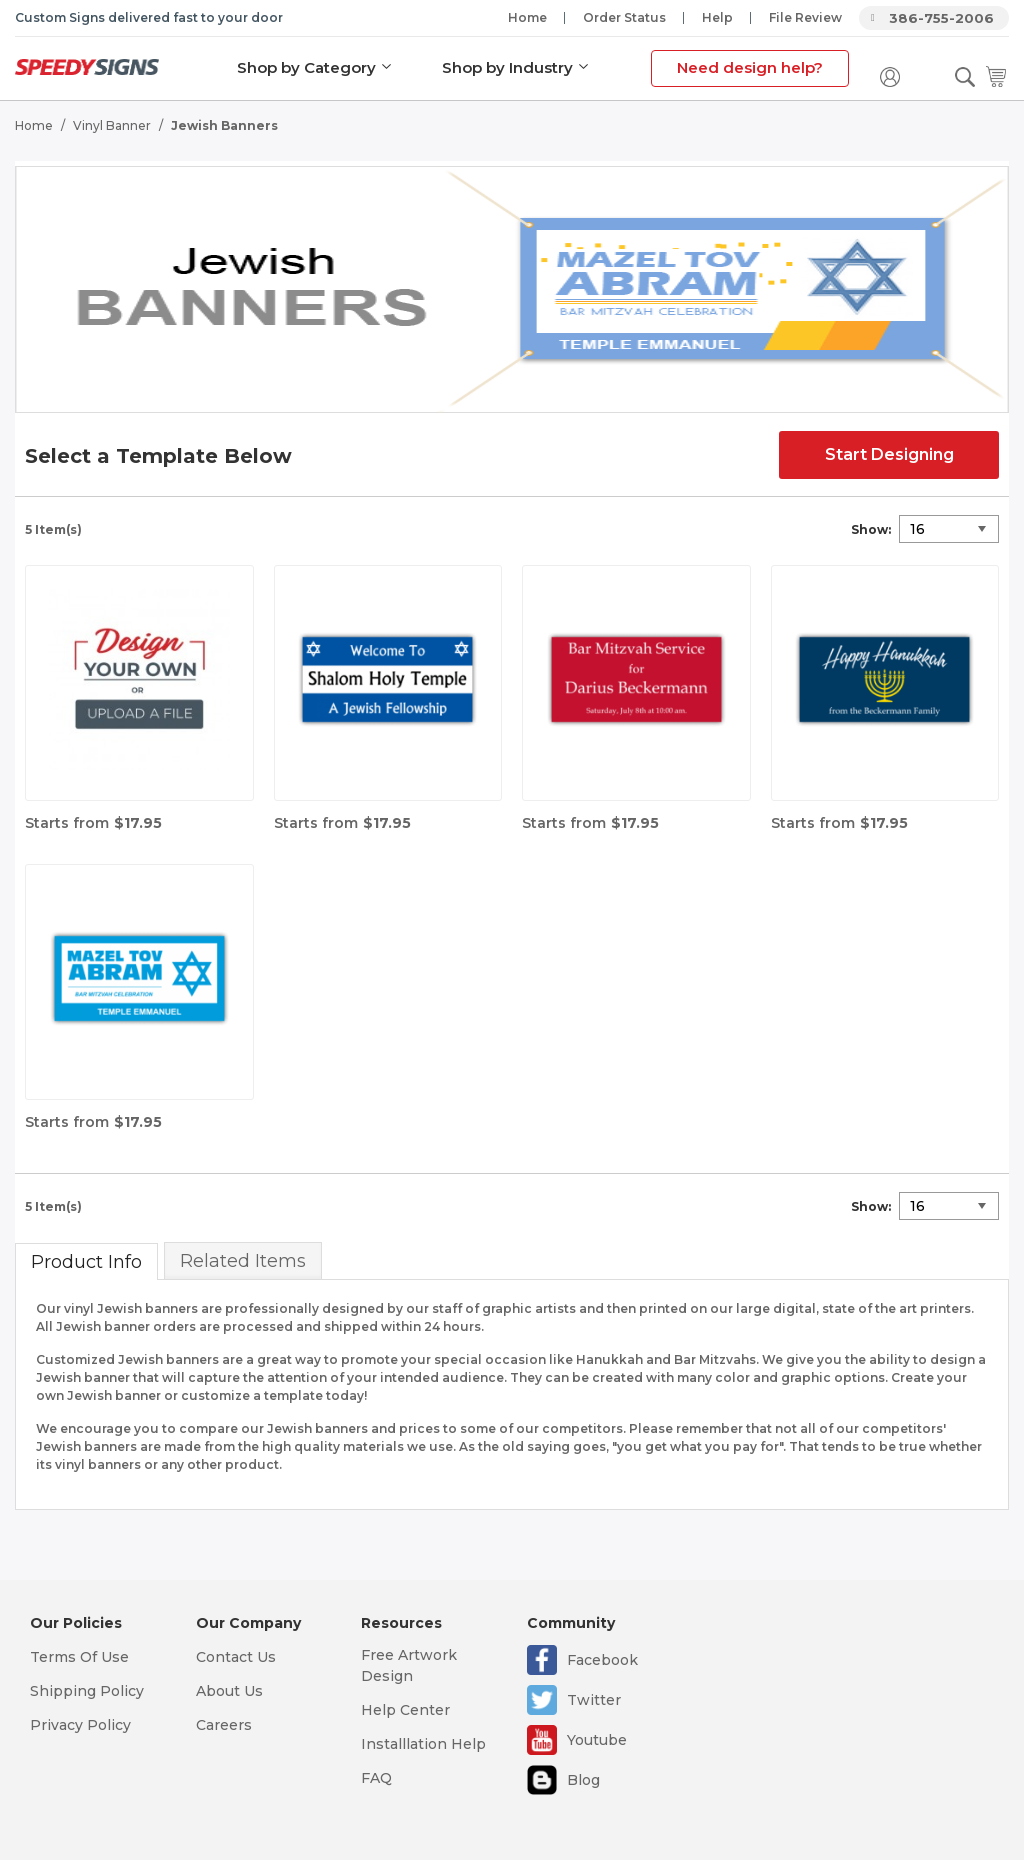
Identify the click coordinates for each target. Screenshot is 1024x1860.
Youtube (597, 1740)
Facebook (602, 1660)
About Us (229, 1691)
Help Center (405, 1710)
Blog (583, 1780)
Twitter (594, 1700)
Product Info (86, 1262)
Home (527, 17)
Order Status (624, 17)
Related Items (243, 1261)
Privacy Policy (80, 1725)
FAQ (376, 1778)
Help (717, 17)
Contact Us (236, 1657)
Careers (224, 1725)
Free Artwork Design (409, 1665)
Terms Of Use (79, 1657)
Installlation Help (423, 1744)
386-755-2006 (941, 18)
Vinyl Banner (112, 125)
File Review (805, 17)
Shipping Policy (87, 1691)
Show (869, 529)
